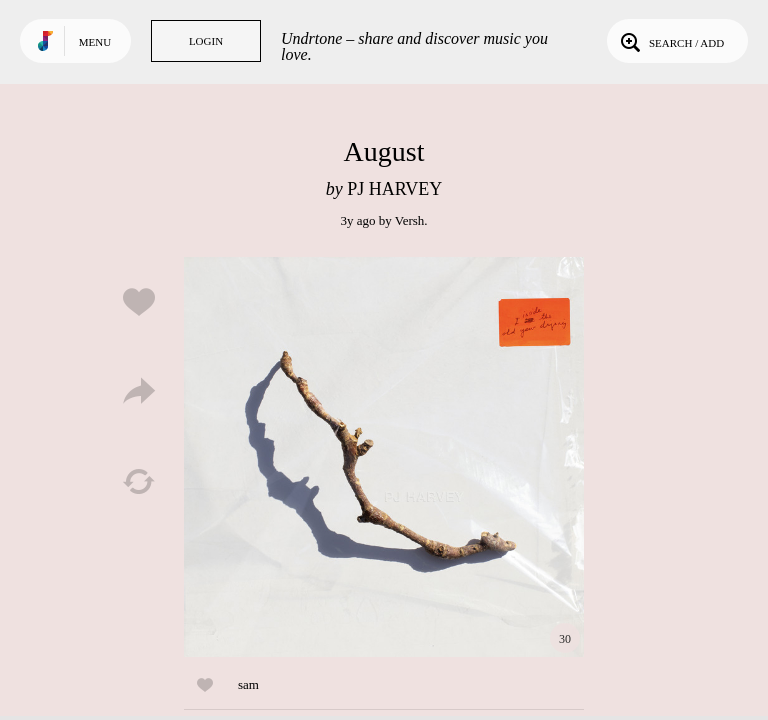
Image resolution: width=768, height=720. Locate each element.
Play (384, 457)
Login (206, 41)
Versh (410, 220)
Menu (95, 42)
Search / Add (670, 41)
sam (248, 684)
